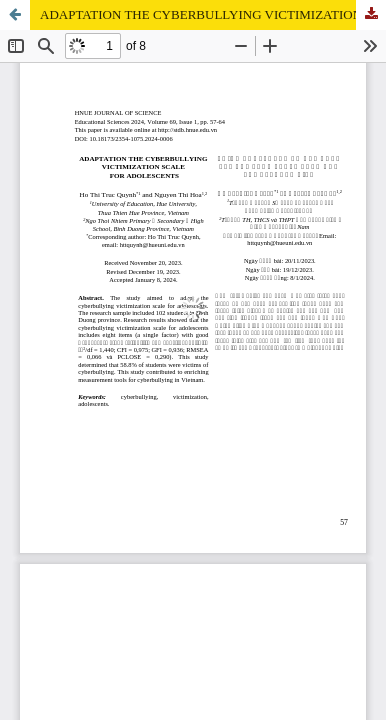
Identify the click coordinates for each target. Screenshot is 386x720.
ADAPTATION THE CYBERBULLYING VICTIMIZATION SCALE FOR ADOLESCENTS (213, 14)
